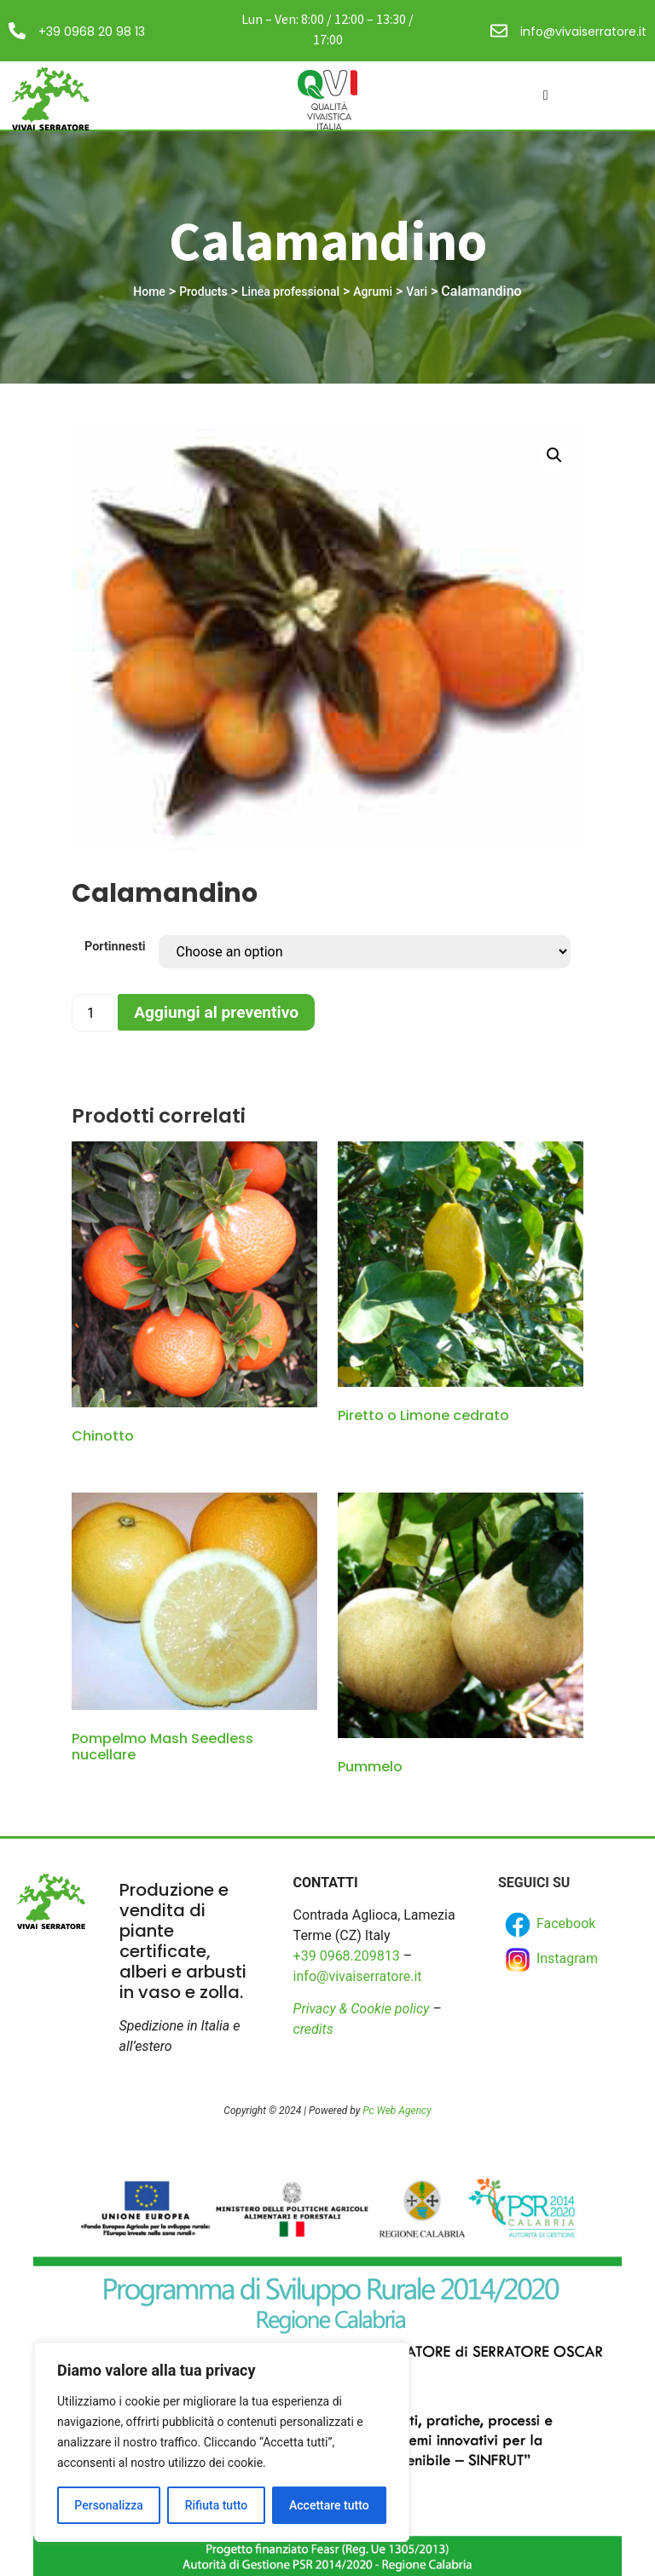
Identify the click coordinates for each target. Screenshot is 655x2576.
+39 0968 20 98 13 (91, 31)
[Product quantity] (93, 1012)
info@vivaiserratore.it (583, 31)
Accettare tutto (329, 2505)
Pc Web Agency (396, 2111)
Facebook (548, 1924)
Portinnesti (115, 947)
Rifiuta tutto (216, 2505)
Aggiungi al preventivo (216, 1012)
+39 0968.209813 (346, 1956)
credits (313, 2029)
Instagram (550, 1959)
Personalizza (108, 2505)
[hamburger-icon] (545, 95)
